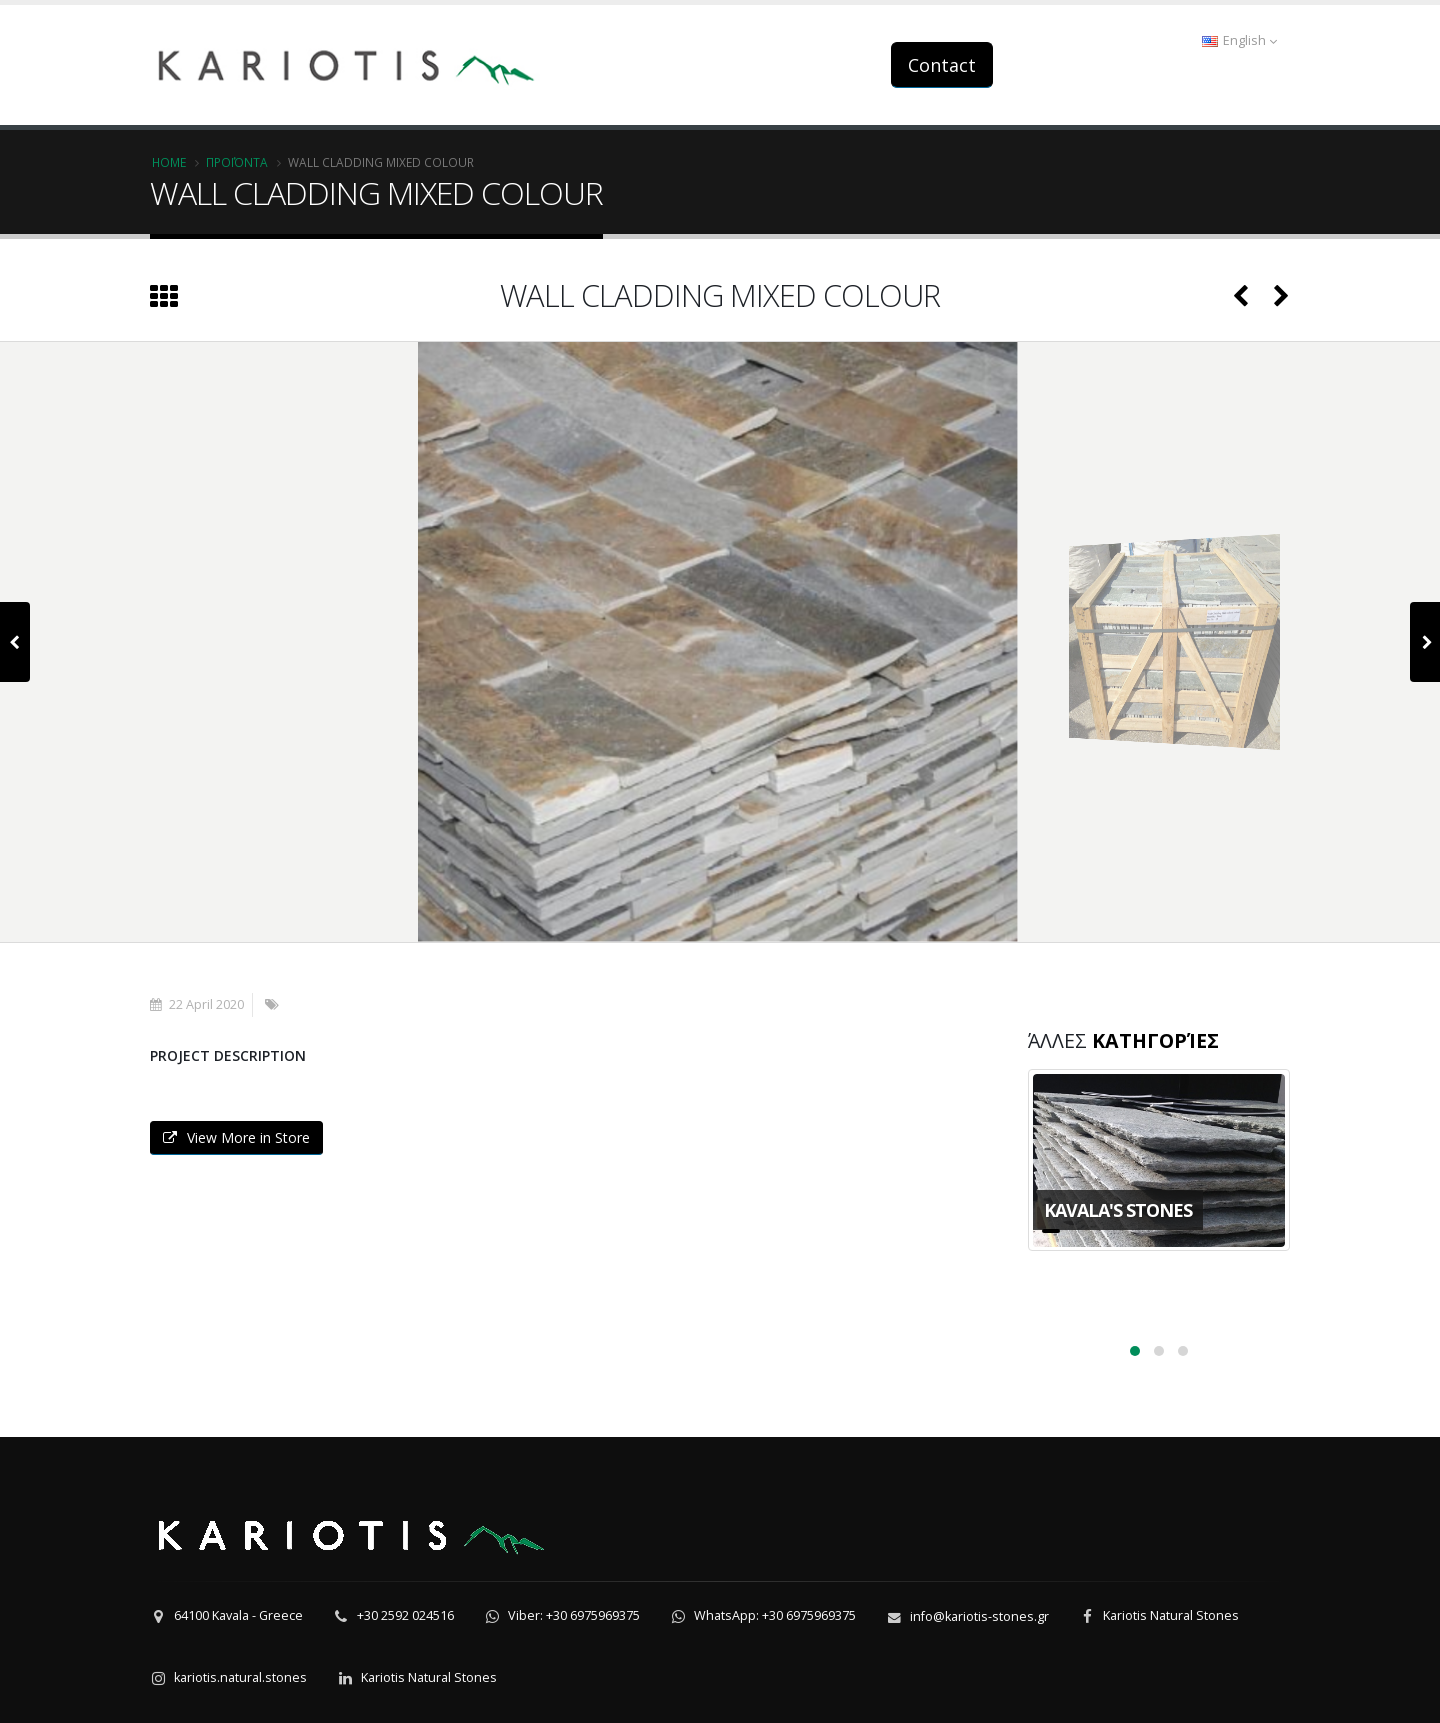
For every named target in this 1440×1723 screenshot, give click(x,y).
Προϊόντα (237, 162)
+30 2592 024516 (405, 1615)
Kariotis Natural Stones (1171, 1615)
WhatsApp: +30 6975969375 (775, 1615)
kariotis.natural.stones (240, 1677)
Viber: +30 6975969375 (574, 1615)
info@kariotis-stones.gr (979, 1616)
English (1239, 40)
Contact (942, 65)
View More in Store (236, 1137)
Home (169, 162)
